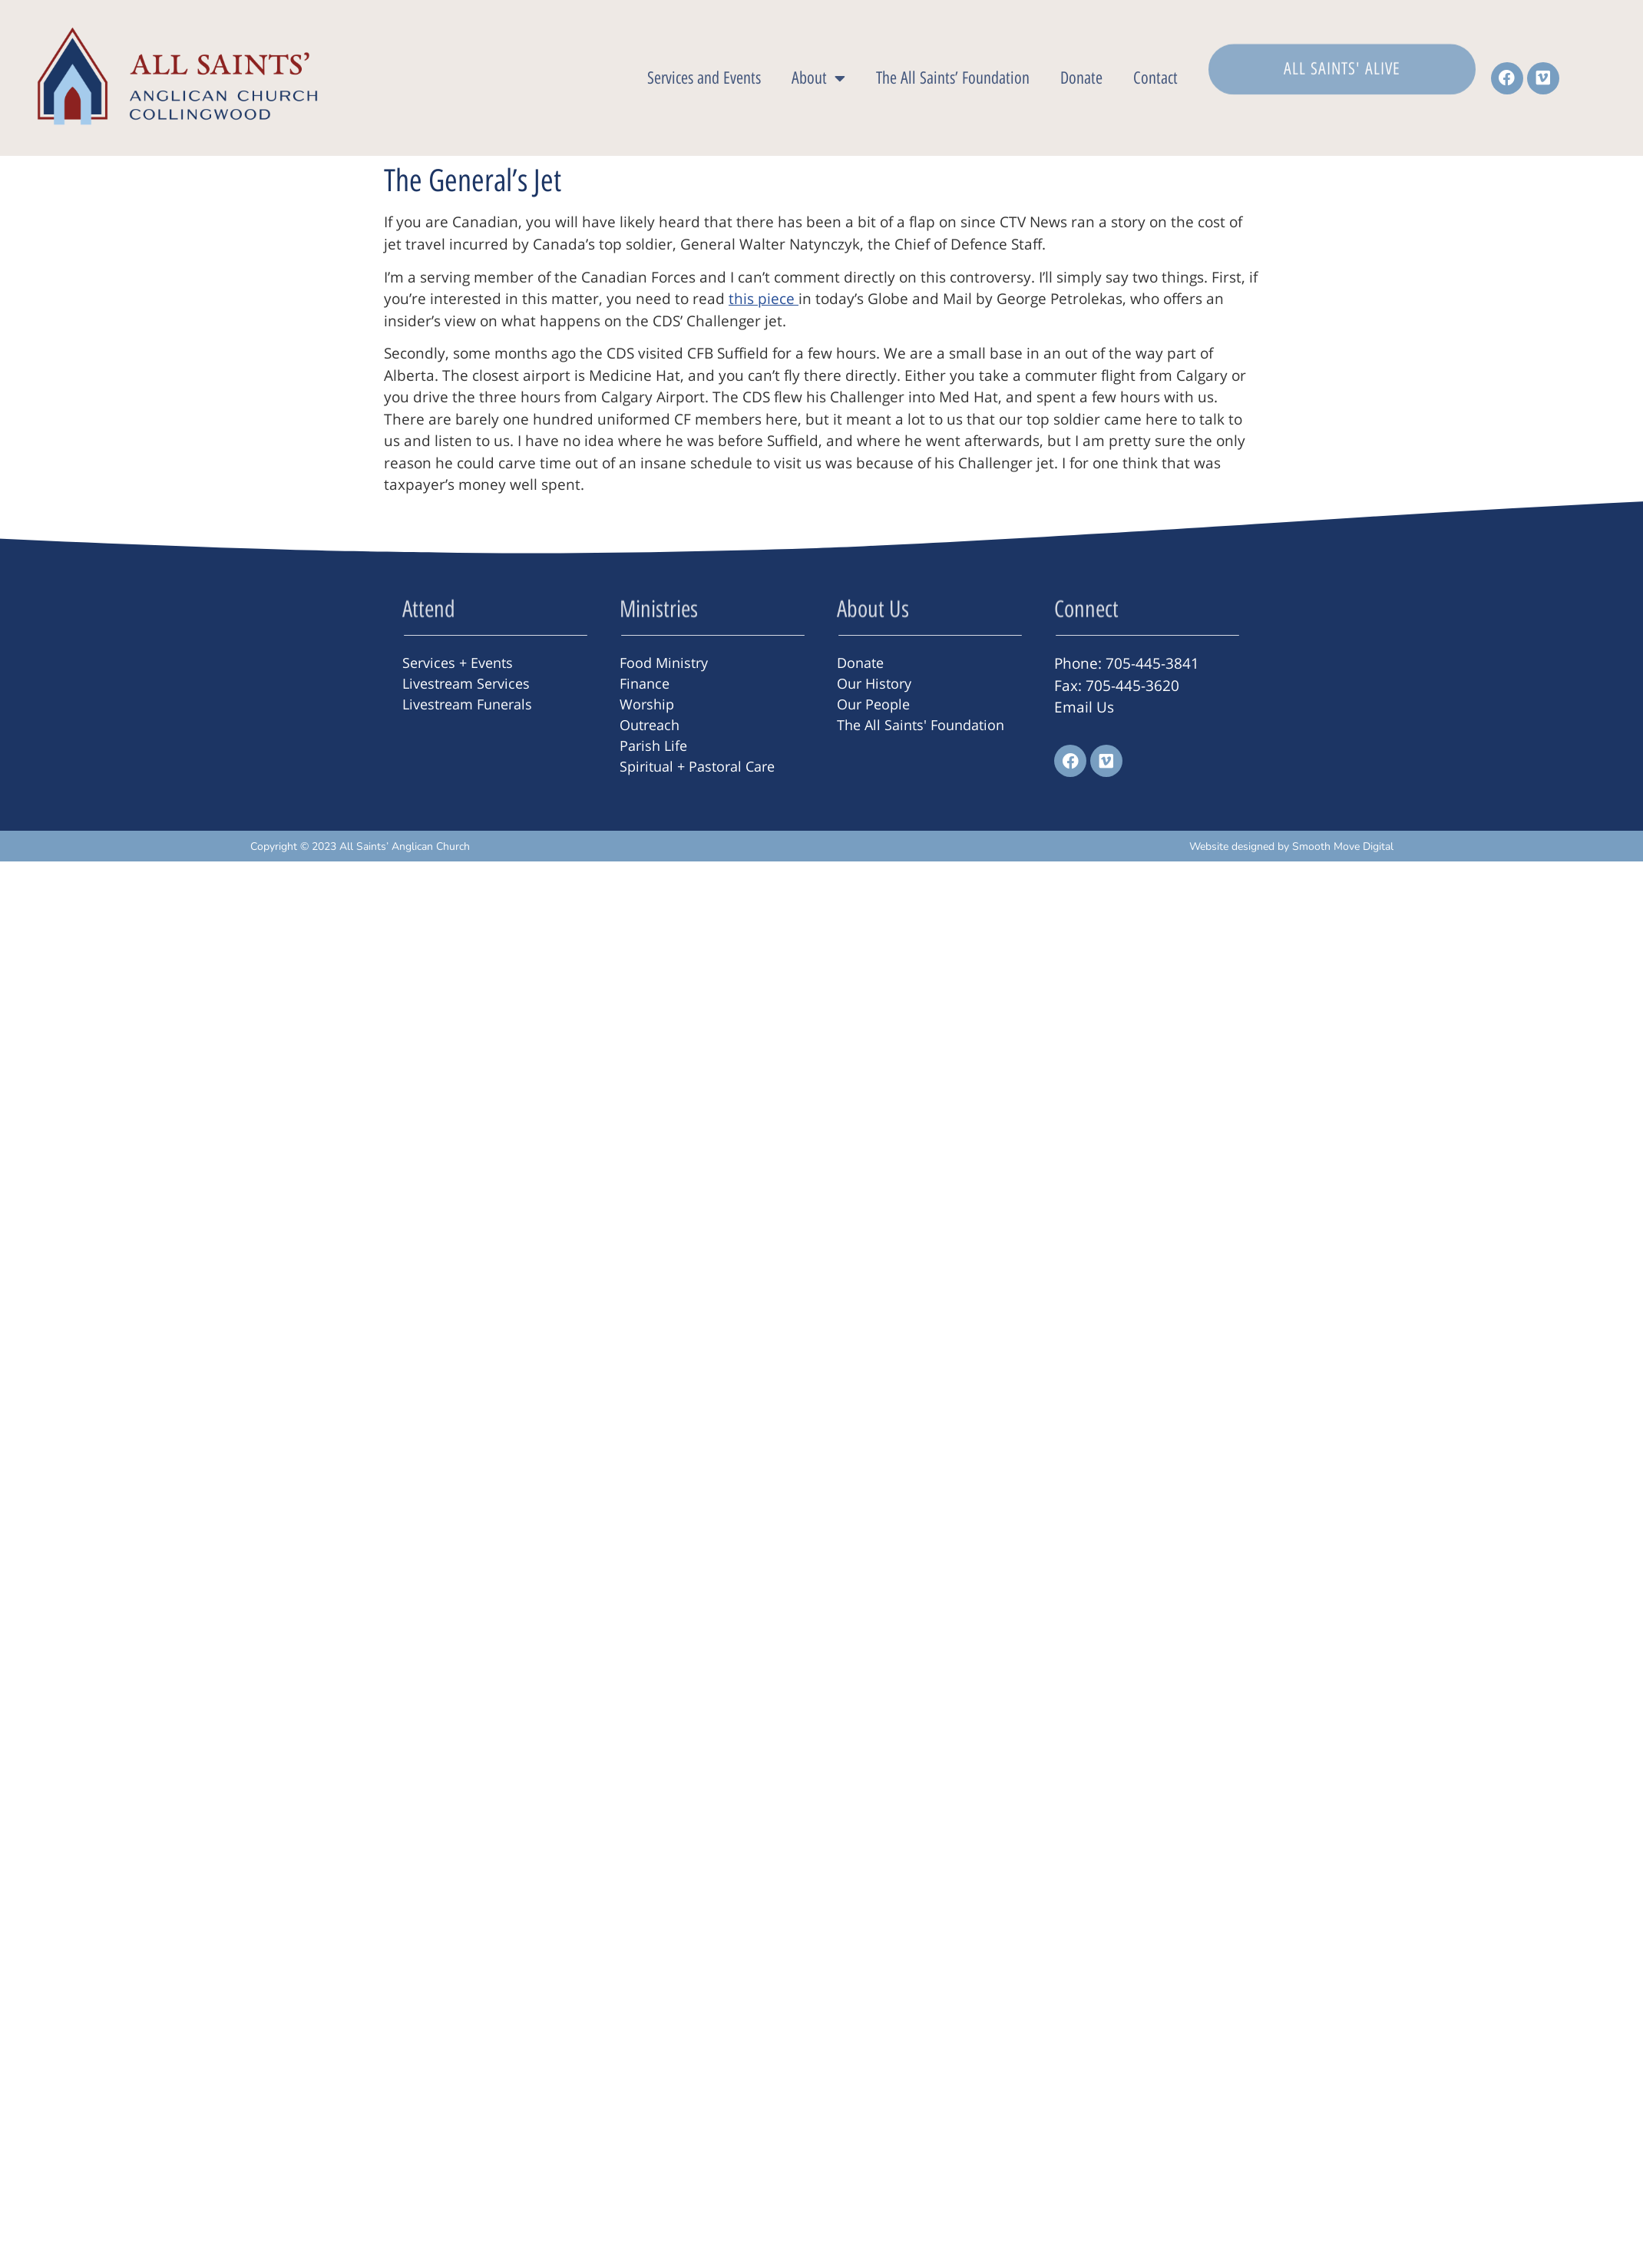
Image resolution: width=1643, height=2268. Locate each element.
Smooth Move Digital (1342, 846)
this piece (763, 299)
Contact (1155, 78)
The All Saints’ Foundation (953, 78)
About (818, 78)
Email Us (1084, 707)
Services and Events (704, 78)
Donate (1081, 78)
